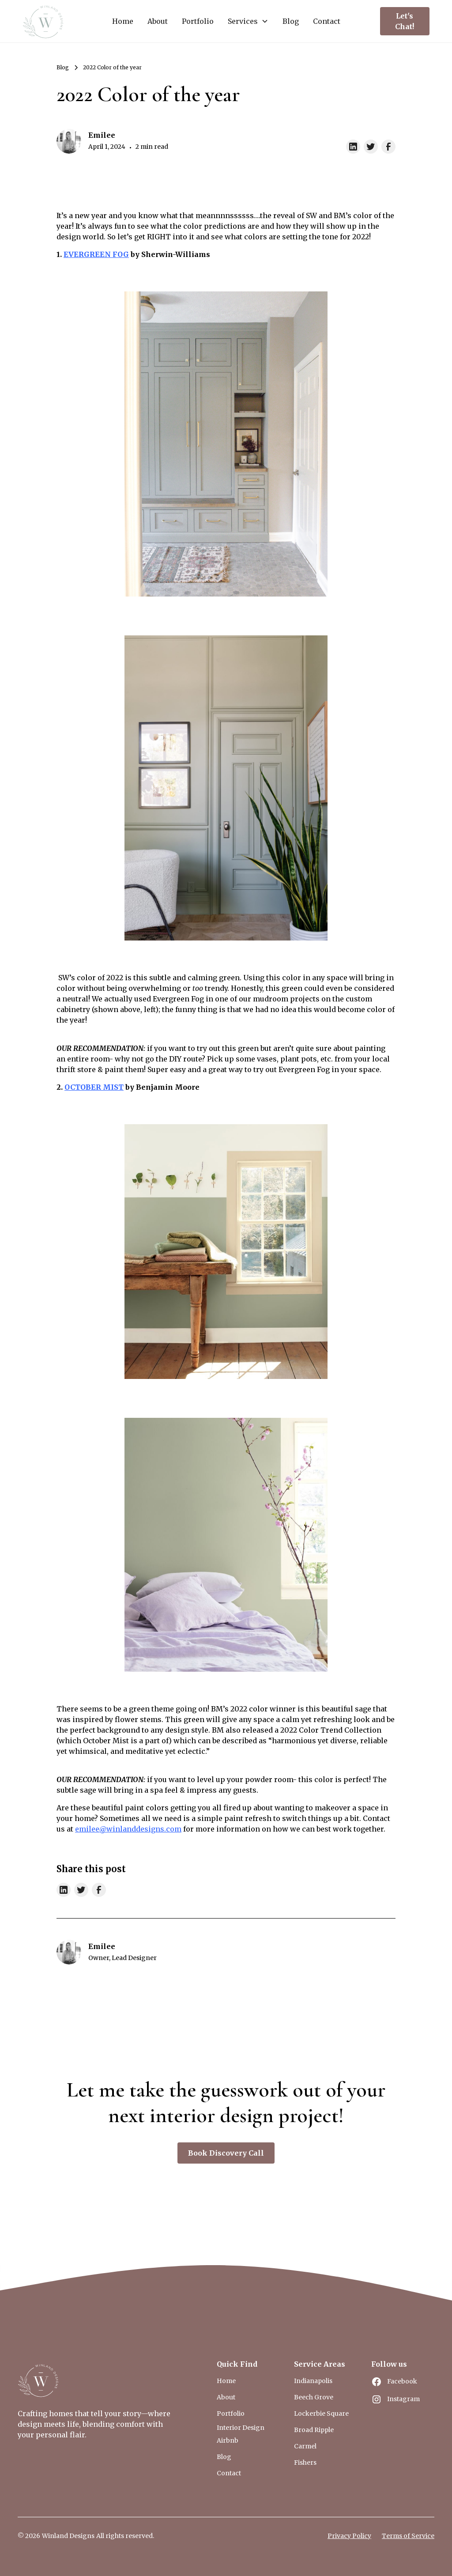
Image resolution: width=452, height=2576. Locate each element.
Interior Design (240, 2428)
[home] (44, 21)
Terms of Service (408, 2536)
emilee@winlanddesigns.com (128, 1828)
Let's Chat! (404, 21)
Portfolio (198, 21)
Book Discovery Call (226, 2153)
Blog (290, 21)
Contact (326, 21)
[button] (248, 21)
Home (122, 21)
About (157, 21)
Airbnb (227, 2440)
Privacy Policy (349, 2536)
